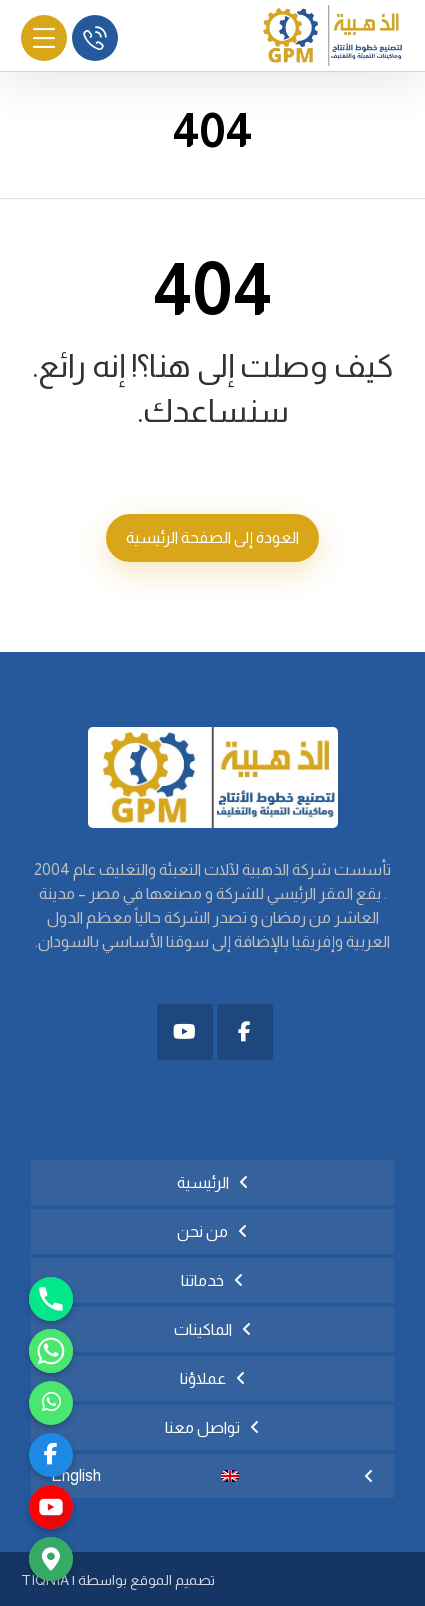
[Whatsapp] (51, 1351)
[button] (245, 1032)
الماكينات (203, 1329)
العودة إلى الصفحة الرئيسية (212, 537)
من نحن (202, 1231)
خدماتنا (202, 1280)
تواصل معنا (202, 1427)
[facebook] (51, 1455)
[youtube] (51, 1507)
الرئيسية (203, 1182)
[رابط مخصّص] (51, 1403)
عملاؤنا (203, 1378)
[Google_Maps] (51, 1559)
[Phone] (51, 1299)
